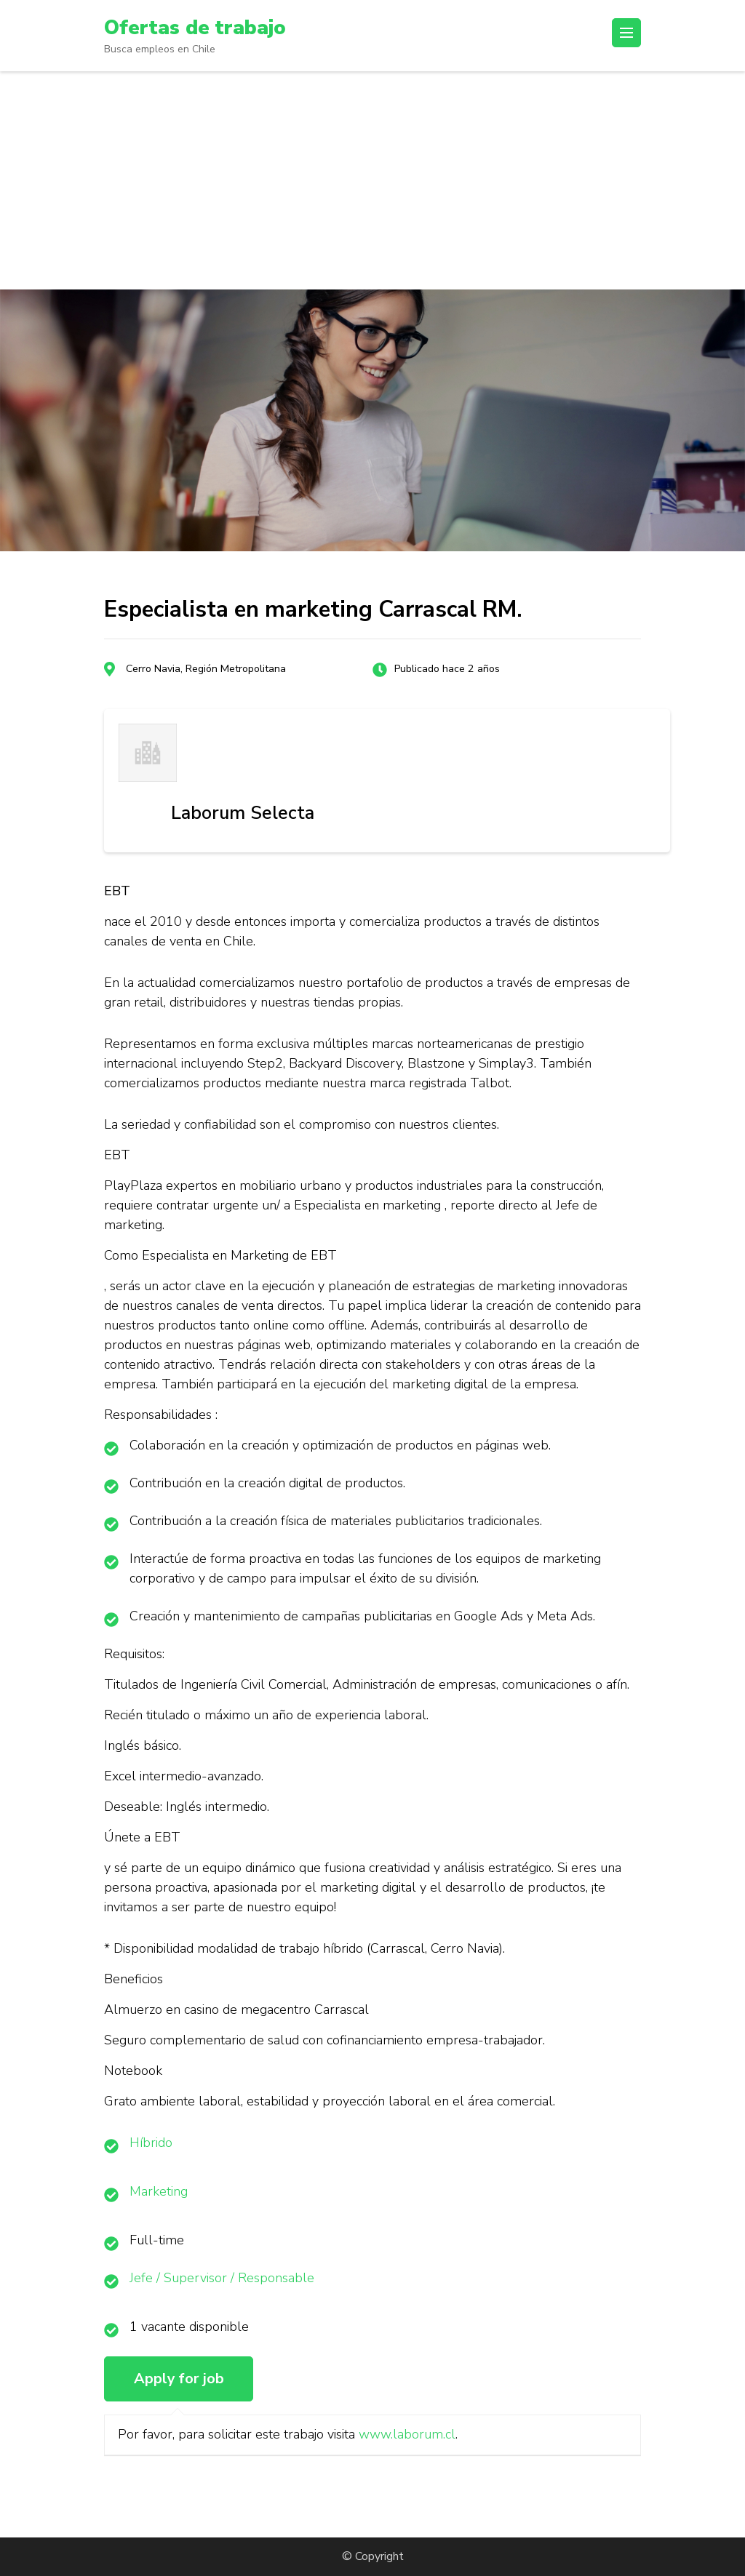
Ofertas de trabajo (195, 27)
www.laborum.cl (407, 2434)
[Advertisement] (372, 179)
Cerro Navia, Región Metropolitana (206, 669)
